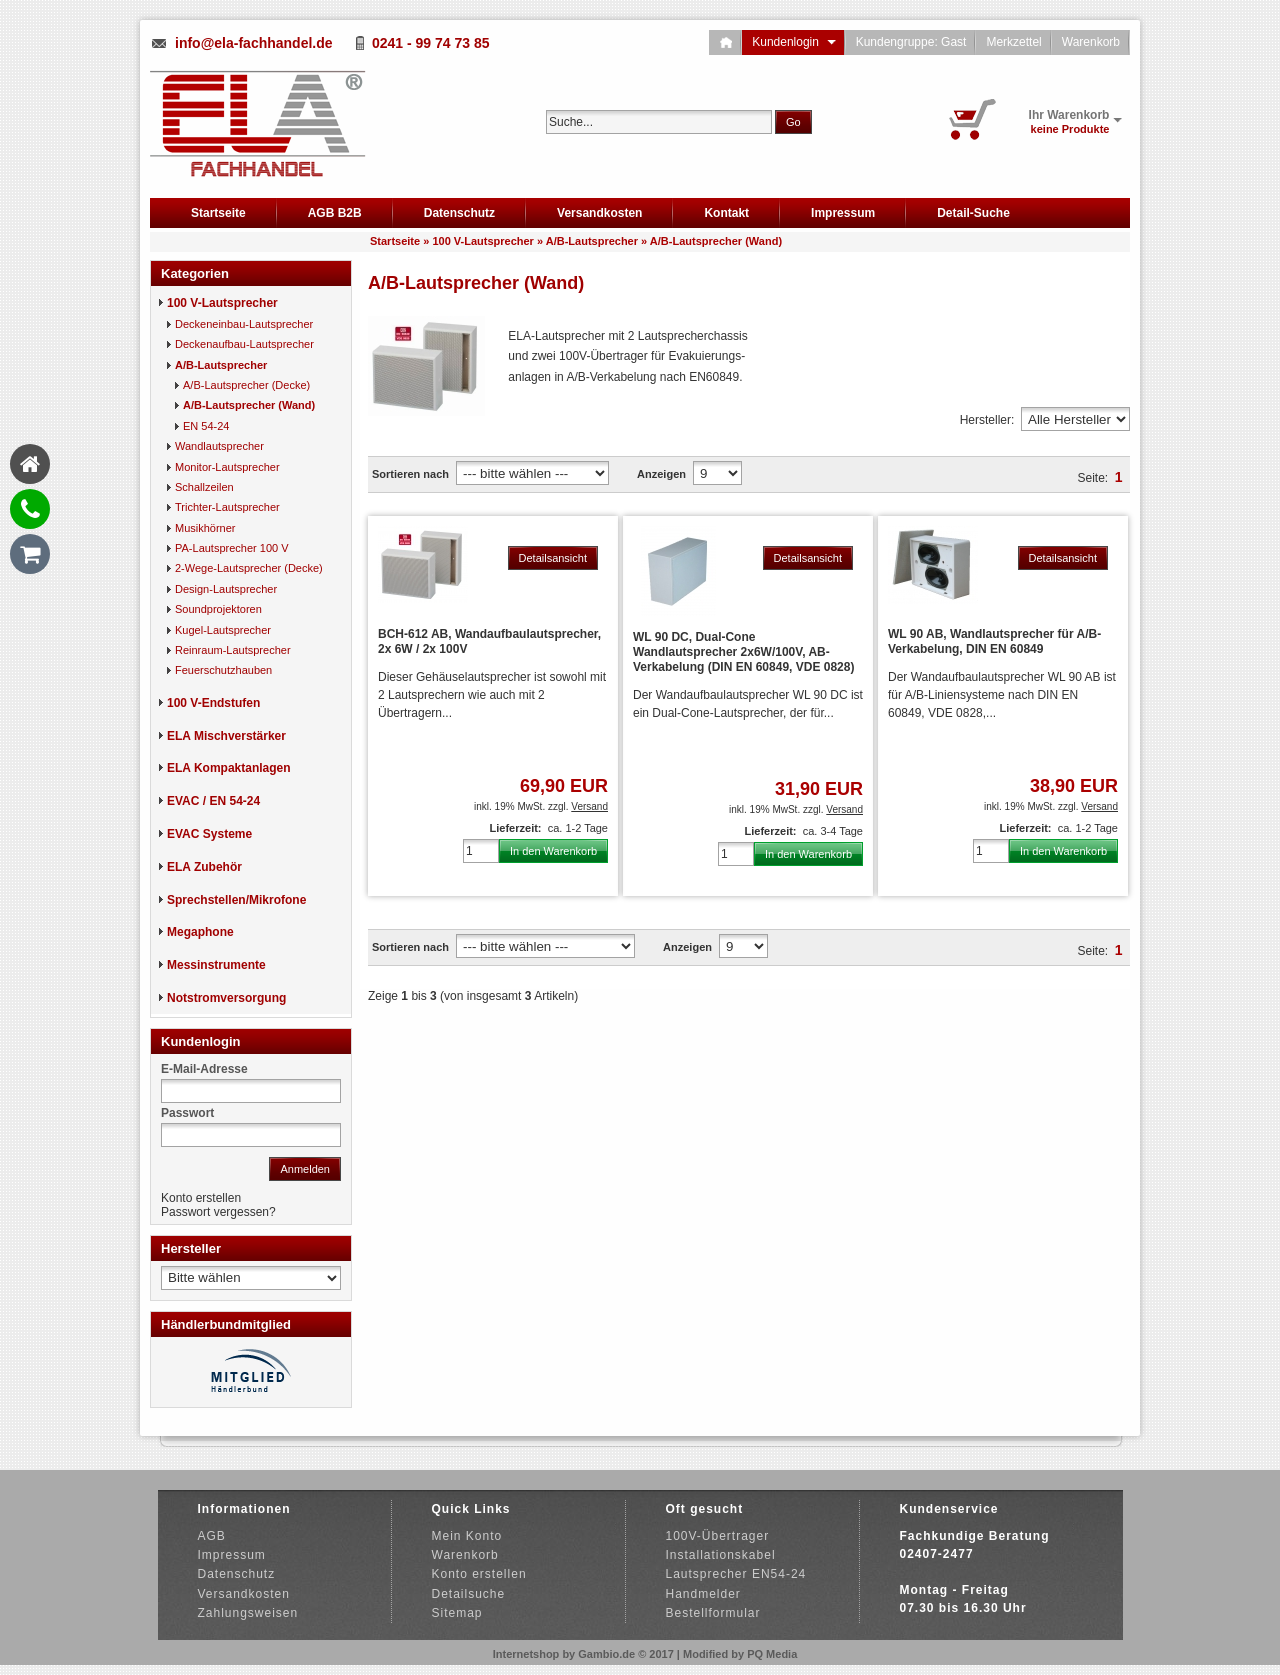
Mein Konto (467, 1536)
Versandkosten (599, 213)
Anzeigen (661, 474)
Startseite (218, 213)
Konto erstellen (201, 1198)
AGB (212, 1536)
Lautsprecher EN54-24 (736, 1574)
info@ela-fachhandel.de (254, 43)
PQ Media (772, 1654)
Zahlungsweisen (248, 1613)
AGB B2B (335, 213)
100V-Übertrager (718, 1536)
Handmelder (703, 1594)
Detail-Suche (973, 213)
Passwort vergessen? (218, 1212)
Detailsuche (469, 1594)
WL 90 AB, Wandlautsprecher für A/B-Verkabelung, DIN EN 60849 (994, 641)
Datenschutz (459, 213)
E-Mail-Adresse (204, 1069)
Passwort (187, 1113)
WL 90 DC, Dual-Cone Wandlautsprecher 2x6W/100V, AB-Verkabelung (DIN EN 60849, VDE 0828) (743, 652)
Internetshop (526, 1654)
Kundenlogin (793, 42)
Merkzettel (1013, 42)
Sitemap (457, 1613)
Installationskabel (721, 1555)
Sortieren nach (410, 474)
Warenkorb (1091, 42)
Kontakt (726, 213)
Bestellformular (713, 1613)
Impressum (843, 213)
